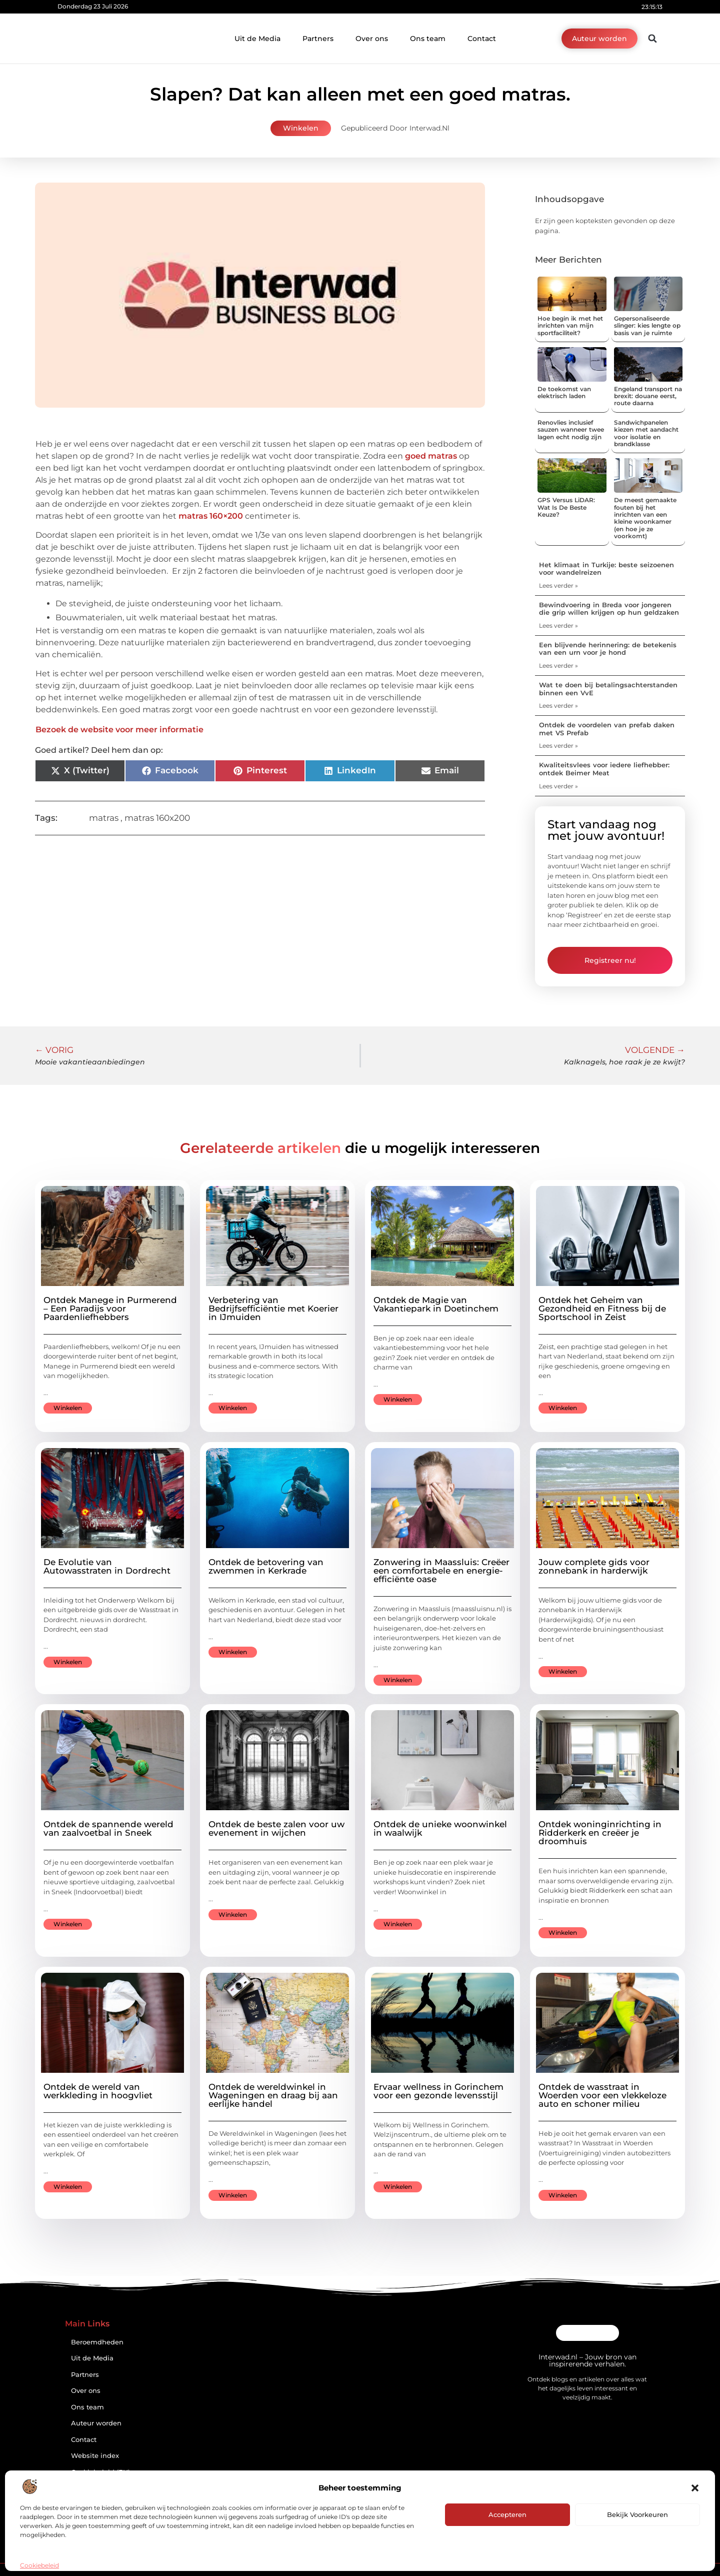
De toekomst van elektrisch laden (564, 392)
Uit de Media (257, 38)
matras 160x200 (157, 818)
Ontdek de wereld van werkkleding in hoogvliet (98, 2091)
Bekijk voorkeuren (637, 2514)
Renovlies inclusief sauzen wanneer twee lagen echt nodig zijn (571, 430)
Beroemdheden (97, 2342)
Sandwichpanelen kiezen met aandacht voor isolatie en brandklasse (646, 433)
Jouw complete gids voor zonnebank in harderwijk (594, 1566)
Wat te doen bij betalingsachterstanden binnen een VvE (608, 689)
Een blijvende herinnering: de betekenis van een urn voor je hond (607, 649)
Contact (482, 38)
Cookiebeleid (39, 2565)
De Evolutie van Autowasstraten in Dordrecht (107, 1566)
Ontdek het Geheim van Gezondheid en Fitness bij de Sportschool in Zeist (602, 1308)
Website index (95, 2455)
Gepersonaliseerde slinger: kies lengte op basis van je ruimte (647, 326)
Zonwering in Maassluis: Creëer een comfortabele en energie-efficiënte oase (442, 1570)
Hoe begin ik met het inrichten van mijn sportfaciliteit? (570, 326)
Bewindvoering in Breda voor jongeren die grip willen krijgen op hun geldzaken (609, 609)
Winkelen (300, 128)
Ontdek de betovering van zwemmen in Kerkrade (266, 1566)
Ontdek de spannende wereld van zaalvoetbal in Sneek (109, 1828)
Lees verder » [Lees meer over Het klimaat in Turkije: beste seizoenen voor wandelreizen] (558, 585)
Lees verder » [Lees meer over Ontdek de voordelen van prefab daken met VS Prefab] (558, 745)
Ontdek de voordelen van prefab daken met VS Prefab (606, 729)
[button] (695, 2488)
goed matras (431, 456)
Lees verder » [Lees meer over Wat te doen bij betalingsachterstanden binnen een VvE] (558, 705)
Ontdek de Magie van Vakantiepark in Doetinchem (436, 1304)
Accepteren (507, 2514)
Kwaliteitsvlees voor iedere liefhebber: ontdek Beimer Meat (604, 769)
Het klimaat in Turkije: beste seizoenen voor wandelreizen (606, 569)
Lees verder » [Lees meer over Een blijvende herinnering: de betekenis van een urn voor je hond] (558, 665)
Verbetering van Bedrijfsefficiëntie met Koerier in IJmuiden (273, 1308)
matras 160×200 (210, 516)
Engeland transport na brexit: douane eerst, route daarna (648, 396)
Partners (318, 38)
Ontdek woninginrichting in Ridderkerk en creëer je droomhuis (600, 1832)
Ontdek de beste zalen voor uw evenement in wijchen (276, 1828)
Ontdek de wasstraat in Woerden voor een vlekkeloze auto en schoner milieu (602, 2095)
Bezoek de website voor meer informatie (120, 729)
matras (103, 818)
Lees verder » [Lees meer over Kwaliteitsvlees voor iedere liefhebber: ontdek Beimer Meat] (558, 786)
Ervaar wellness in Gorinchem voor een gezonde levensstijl (439, 2091)
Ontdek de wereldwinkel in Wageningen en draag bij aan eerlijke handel (273, 2095)
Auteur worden (96, 2423)
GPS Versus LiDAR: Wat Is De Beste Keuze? (566, 507)
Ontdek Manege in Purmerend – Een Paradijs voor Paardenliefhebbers (110, 1308)
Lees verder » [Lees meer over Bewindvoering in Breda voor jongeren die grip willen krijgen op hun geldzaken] (558, 625)
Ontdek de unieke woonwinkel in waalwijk (440, 1828)
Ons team (428, 38)
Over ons (372, 38)
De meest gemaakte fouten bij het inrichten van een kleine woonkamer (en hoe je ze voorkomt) (645, 518)
